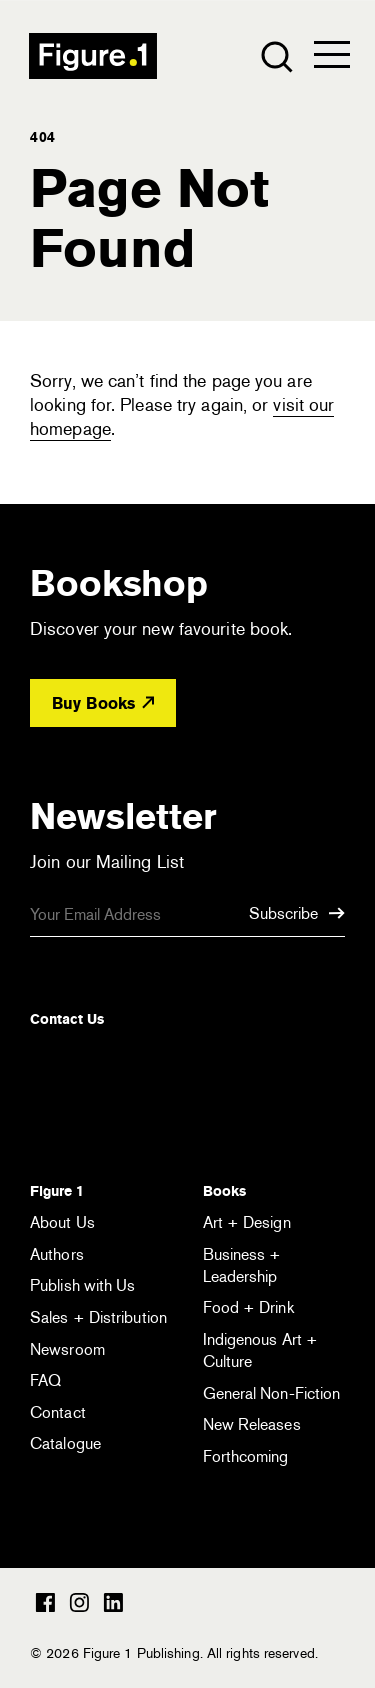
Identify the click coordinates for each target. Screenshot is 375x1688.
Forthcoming (246, 1456)
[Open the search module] (275, 55)
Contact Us (67, 1019)
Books (224, 1191)
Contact (58, 1412)
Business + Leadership (242, 1265)
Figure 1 (57, 1191)
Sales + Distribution (98, 1317)
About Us (62, 1222)
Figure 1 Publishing (93, 56)
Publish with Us (83, 1285)
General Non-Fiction (272, 1393)
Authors (57, 1254)
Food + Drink (248, 1307)
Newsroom (67, 1349)
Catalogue (65, 1443)
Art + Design (247, 1222)
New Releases (252, 1424)
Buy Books (103, 703)
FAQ (45, 1380)
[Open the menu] (332, 59)
